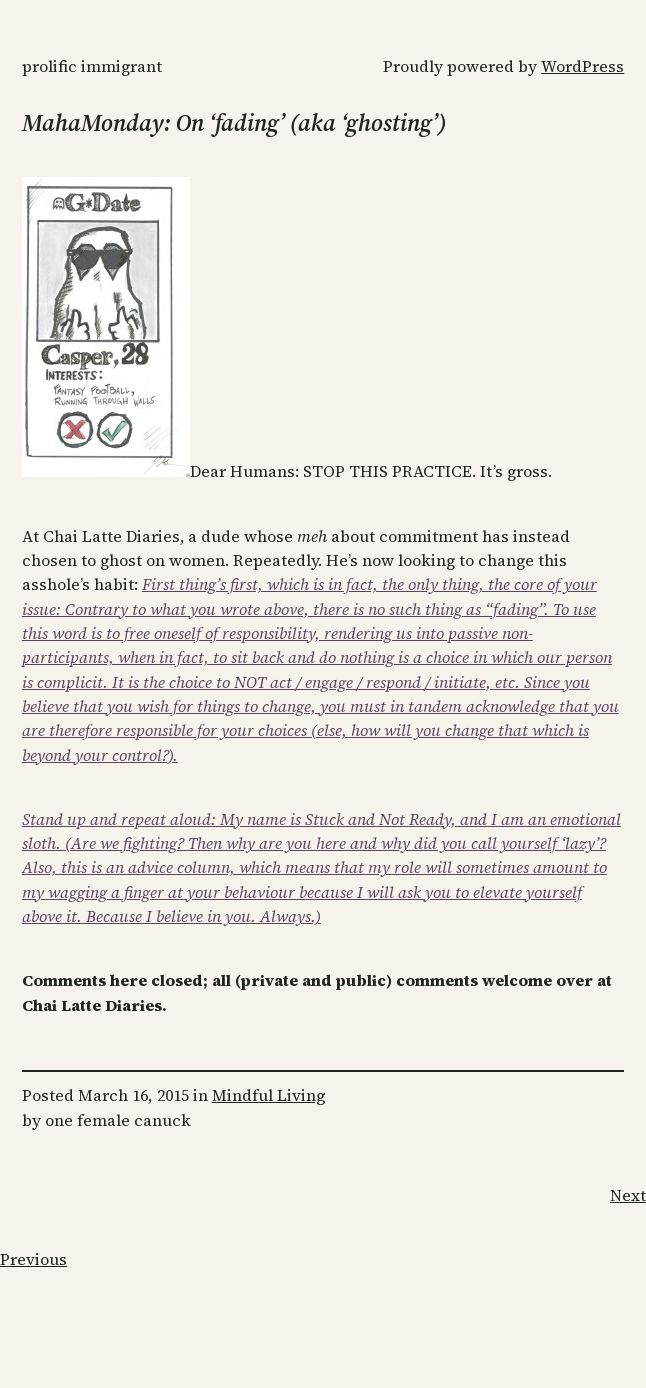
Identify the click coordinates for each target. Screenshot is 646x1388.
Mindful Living (269, 1095)
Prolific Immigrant (92, 66)
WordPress (582, 66)
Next (628, 1195)
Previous (33, 1259)
